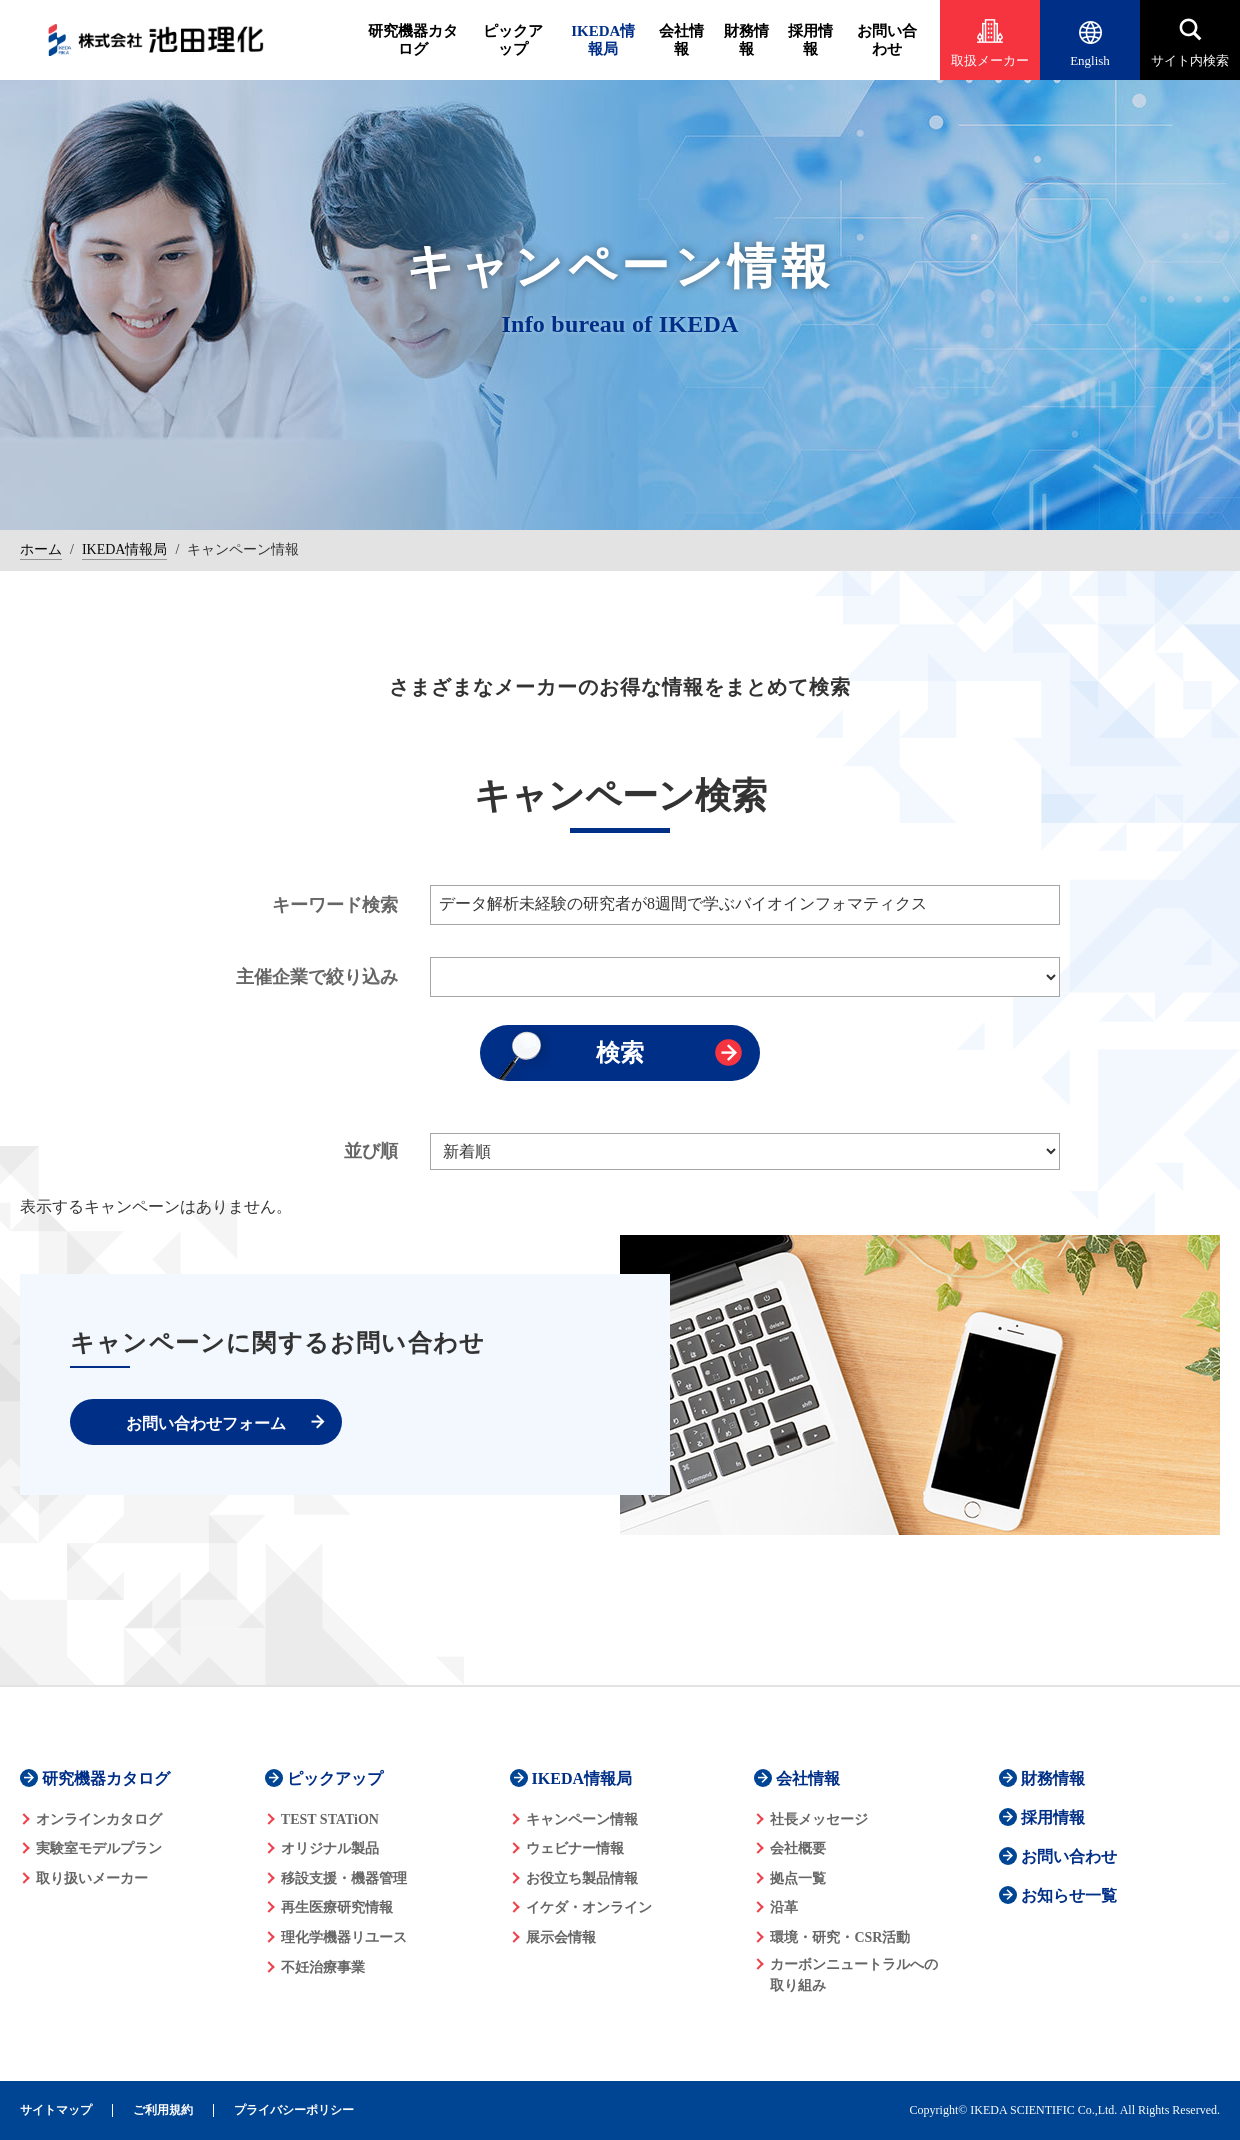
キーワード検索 (335, 905)
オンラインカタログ (99, 1819)
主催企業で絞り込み (317, 977)
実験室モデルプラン (99, 1848)
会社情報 (681, 40)
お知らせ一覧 (1069, 1895)
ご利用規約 (163, 2110)
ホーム (41, 549)
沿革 (784, 1907)
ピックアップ (513, 40)
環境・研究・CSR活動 (840, 1937)
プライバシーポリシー (294, 2110)
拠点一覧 (798, 1878)
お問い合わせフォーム (206, 1423)
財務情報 (746, 40)
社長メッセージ (819, 1819)
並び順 (371, 1151)
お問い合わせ (887, 40)
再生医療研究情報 (337, 1907)
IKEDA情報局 (603, 40)
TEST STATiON (330, 1819)
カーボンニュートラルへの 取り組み (854, 1975)
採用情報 (810, 40)
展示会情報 (561, 1937)
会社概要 (798, 1848)
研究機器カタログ (413, 40)
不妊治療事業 (323, 1967)
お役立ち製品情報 (582, 1878)
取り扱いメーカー (92, 1878)
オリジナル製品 (330, 1848)
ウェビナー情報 (575, 1848)
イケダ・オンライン (589, 1907)
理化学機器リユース (344, 1937)
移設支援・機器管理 (344, 1878)
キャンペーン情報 (582, 1819)
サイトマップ (56, 2110)
